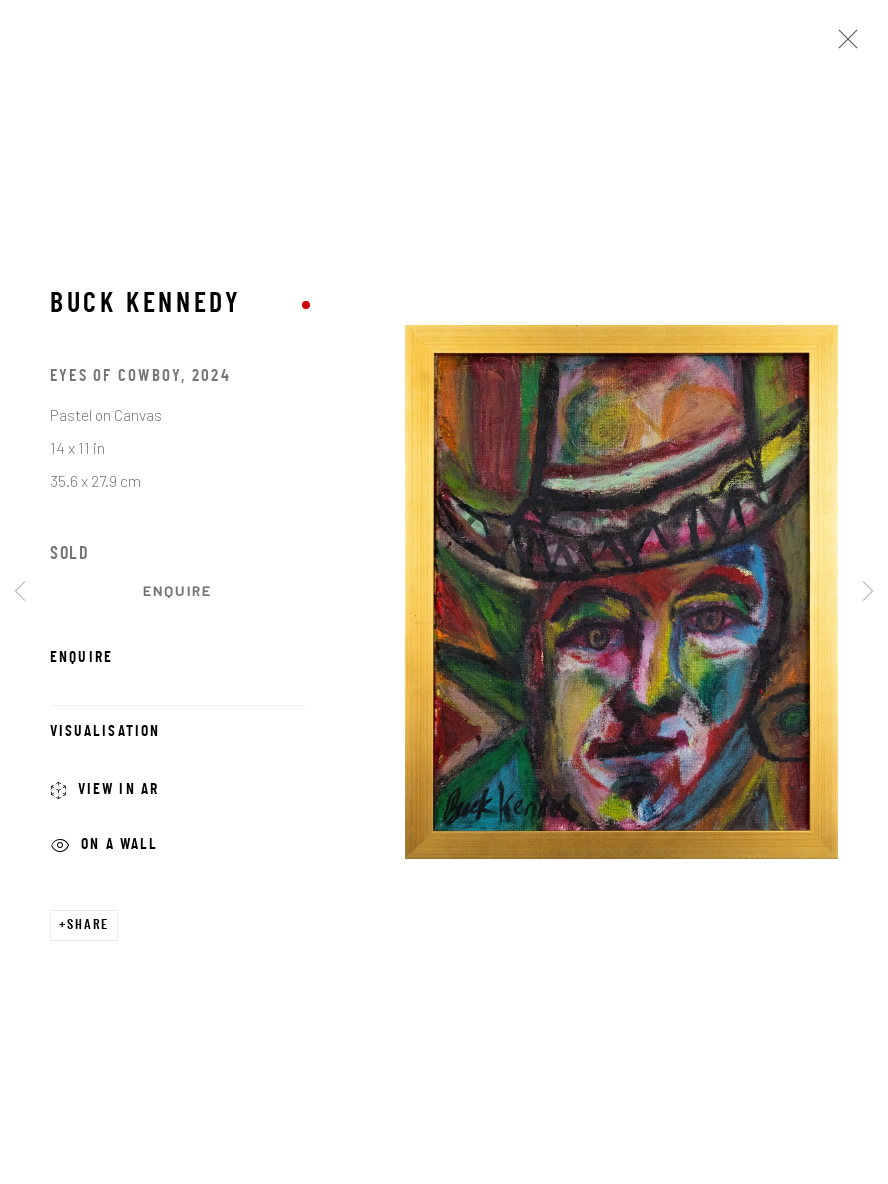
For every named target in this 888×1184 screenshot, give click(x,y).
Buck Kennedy (145, 305)
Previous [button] (20, 592)
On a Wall (104, 847)
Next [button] (868, 592)
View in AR (104, 792)
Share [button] (88, 925)
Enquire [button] (178, 590)
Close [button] (843, 45)
